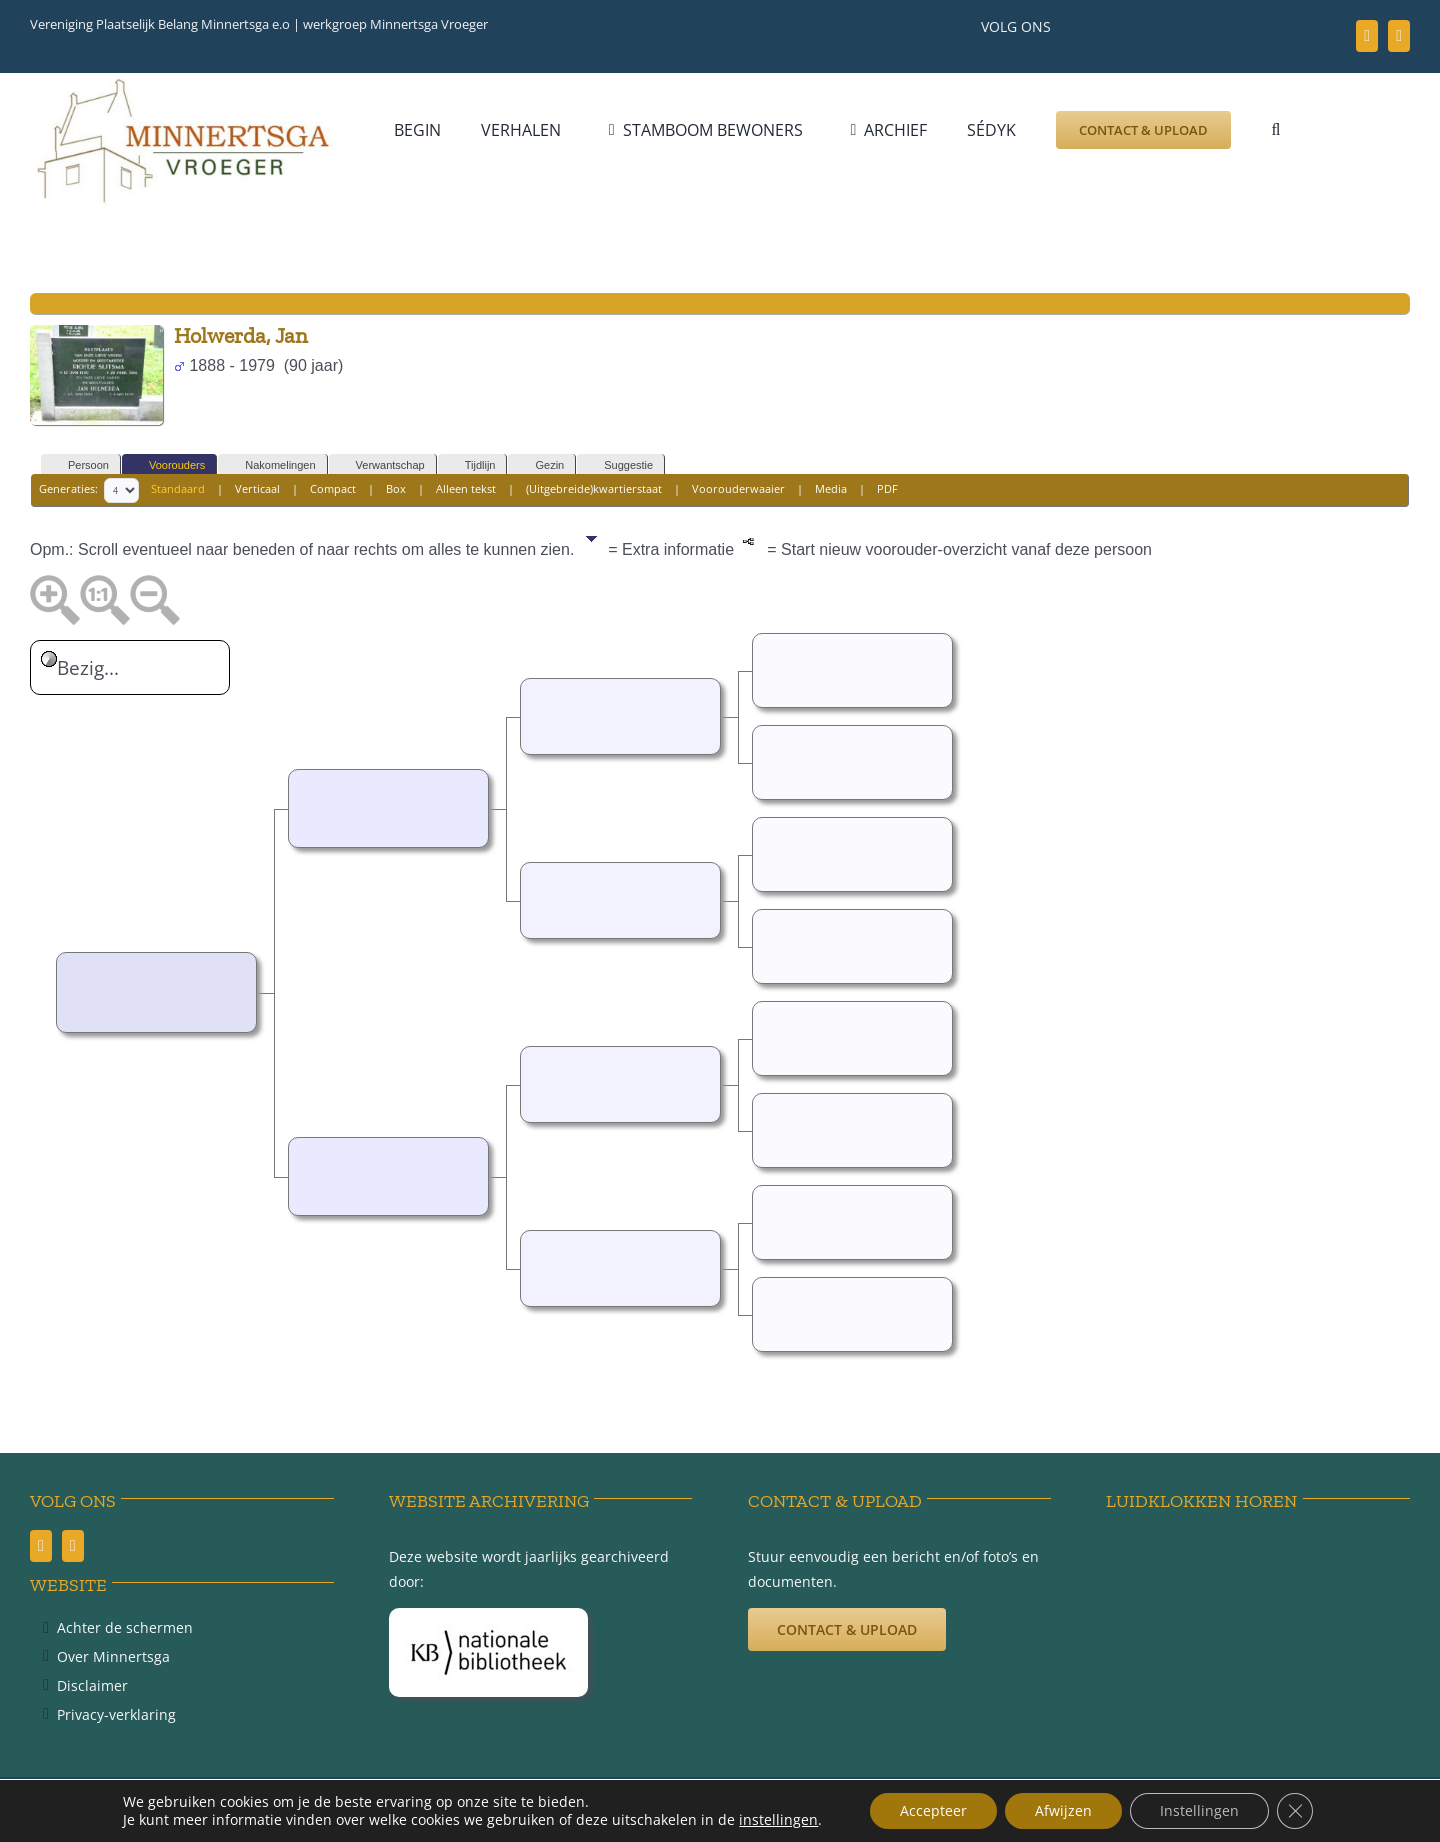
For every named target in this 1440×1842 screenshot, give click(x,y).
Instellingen (1199, 1810)
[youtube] (1399, 36)
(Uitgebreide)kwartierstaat (594, 488)
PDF (887, 488)
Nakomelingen (271, 465)
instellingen (778, 1820)
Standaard (178, 488)
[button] (1275, 130)
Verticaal (257, 488)
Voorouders (168, 465)
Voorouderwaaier (738, 488)
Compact (333, 488)
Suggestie (619, 465)
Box (396, 488)
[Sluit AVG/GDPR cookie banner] (1295, 1811)
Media (831, 488)
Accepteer (933, 1810)
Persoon (79, 465)
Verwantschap (381, 465)
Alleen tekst (466, 488)
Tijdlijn (471, 465)
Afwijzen (1063, 1810)
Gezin (540, 465)
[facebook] (1367, 36)
